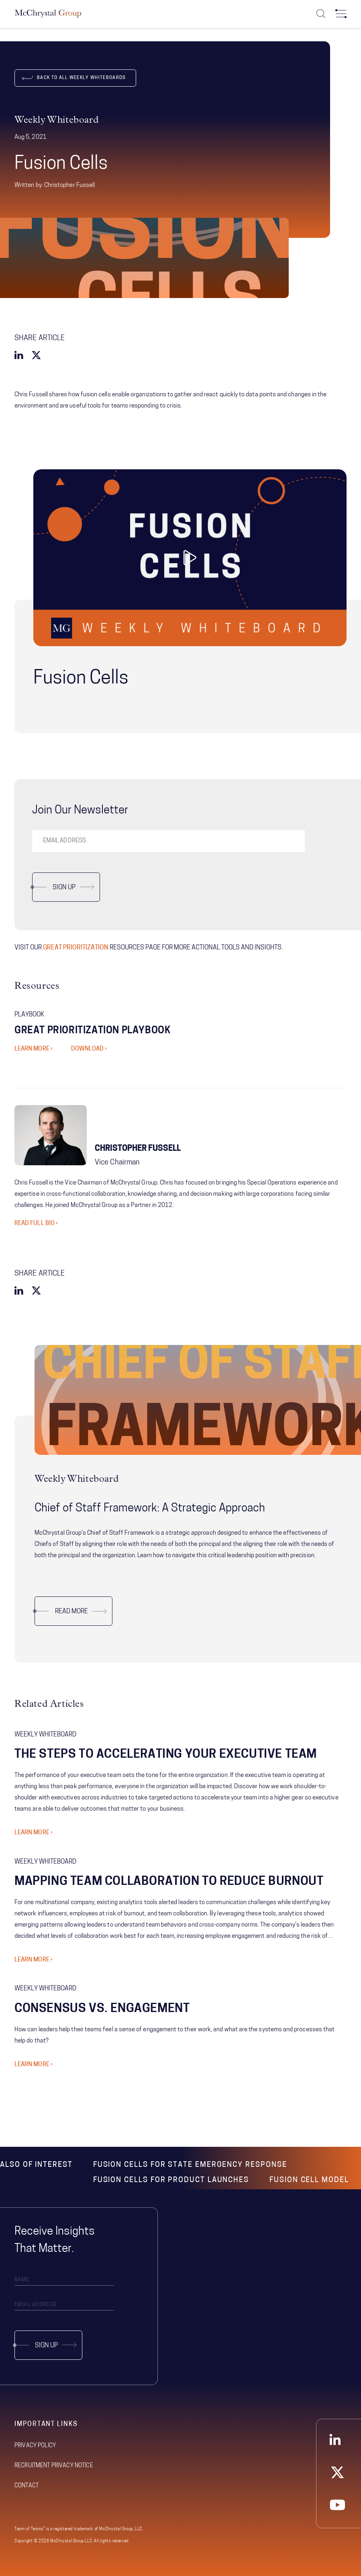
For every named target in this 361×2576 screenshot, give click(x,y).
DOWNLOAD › (89, 1049)
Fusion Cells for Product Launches (171, 2180)
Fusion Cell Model (309, 2180)
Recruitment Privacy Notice (53, 2466)
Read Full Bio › (36, 1224)
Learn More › (33, 1833)
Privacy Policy (35, 2446)
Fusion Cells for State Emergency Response (190, 2165)
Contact (26, 2486)
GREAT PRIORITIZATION (75, 948)
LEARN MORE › (33, 1049)
